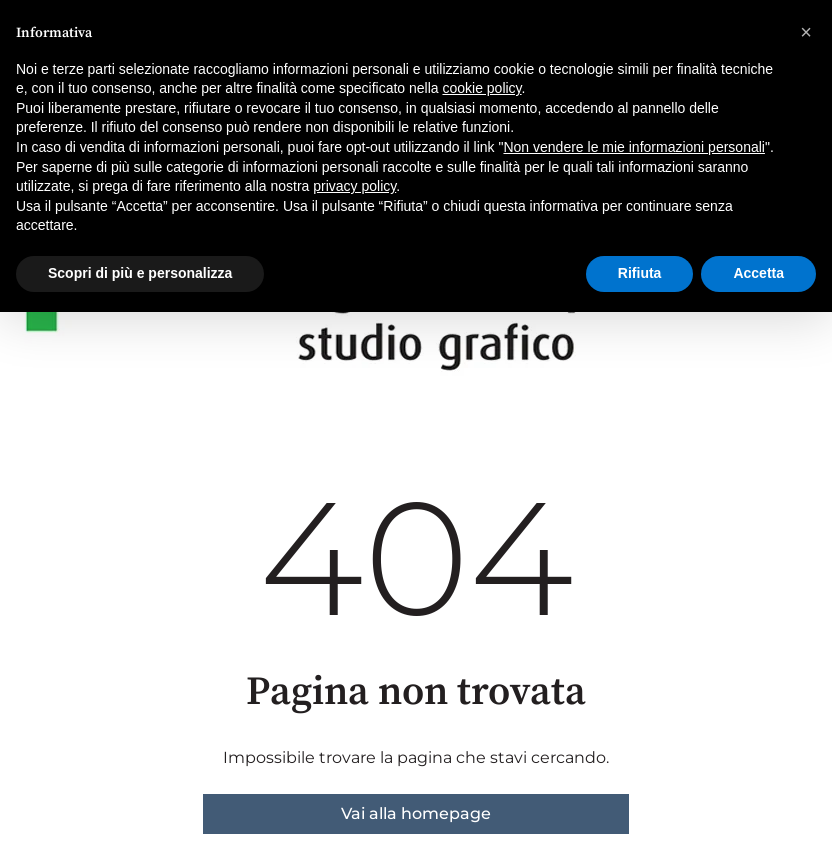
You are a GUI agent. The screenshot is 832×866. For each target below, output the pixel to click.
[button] (806, 32)
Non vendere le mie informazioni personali (633, 147)
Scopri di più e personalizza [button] (140, 273)
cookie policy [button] (481, 88)
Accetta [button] (758, 273)
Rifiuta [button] (640, 273)
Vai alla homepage (416, 813)
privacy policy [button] (354, 186)
